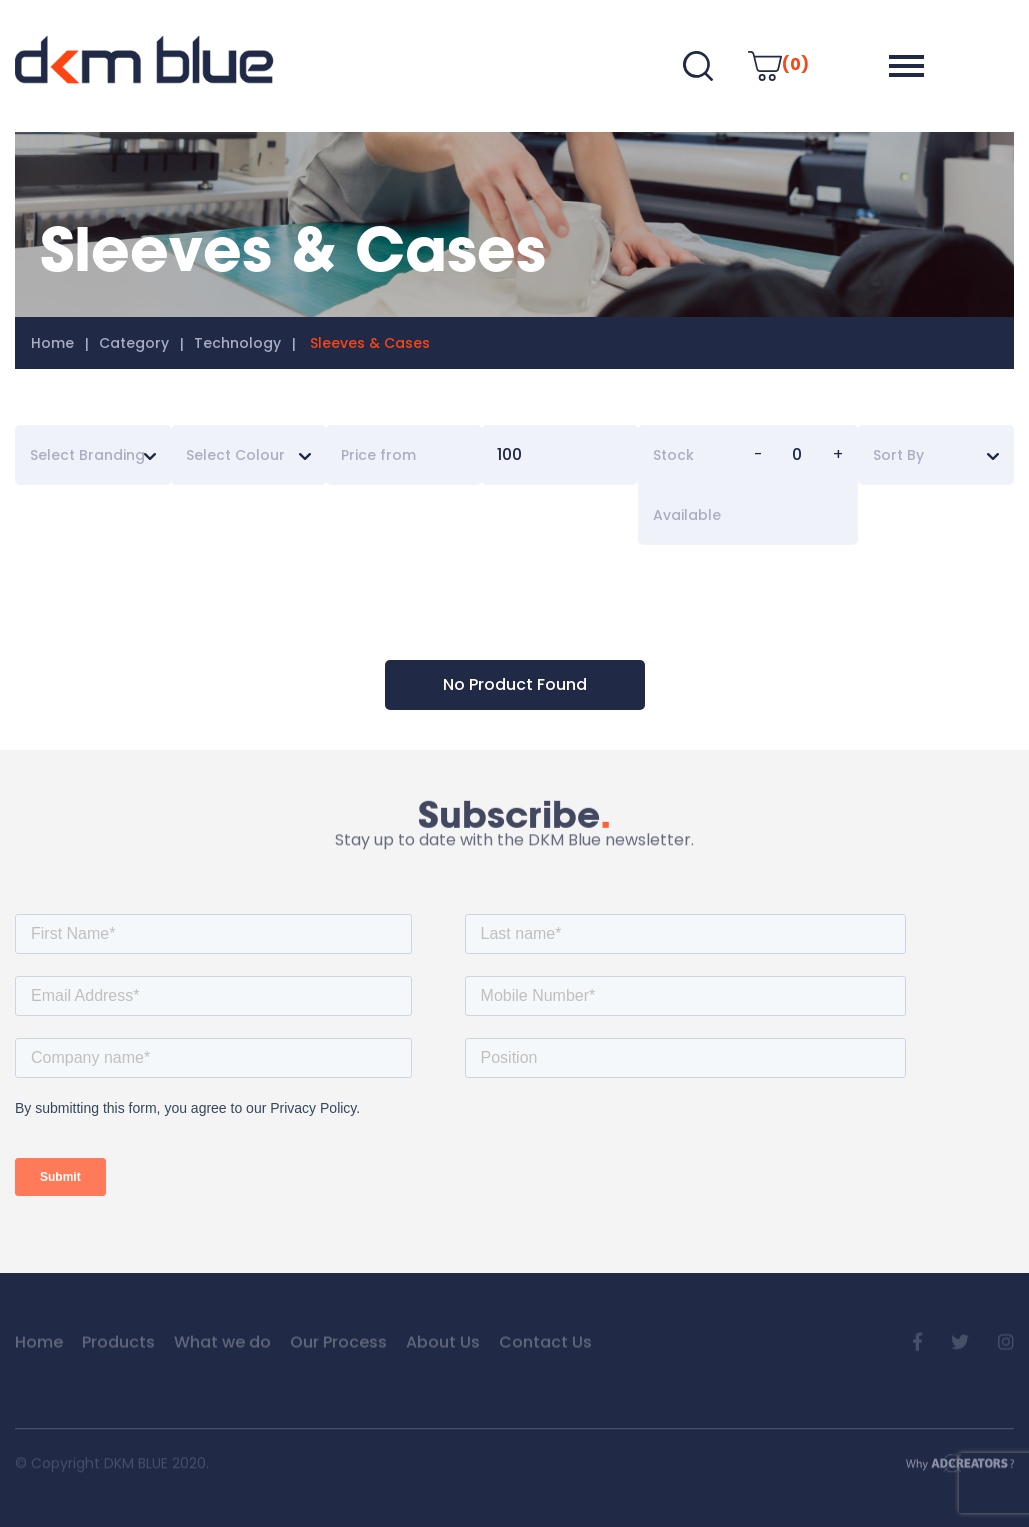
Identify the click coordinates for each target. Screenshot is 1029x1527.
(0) (778, 64)
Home (52, 343)
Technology (237, 343)
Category (134, 343)
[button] (906, 66)
